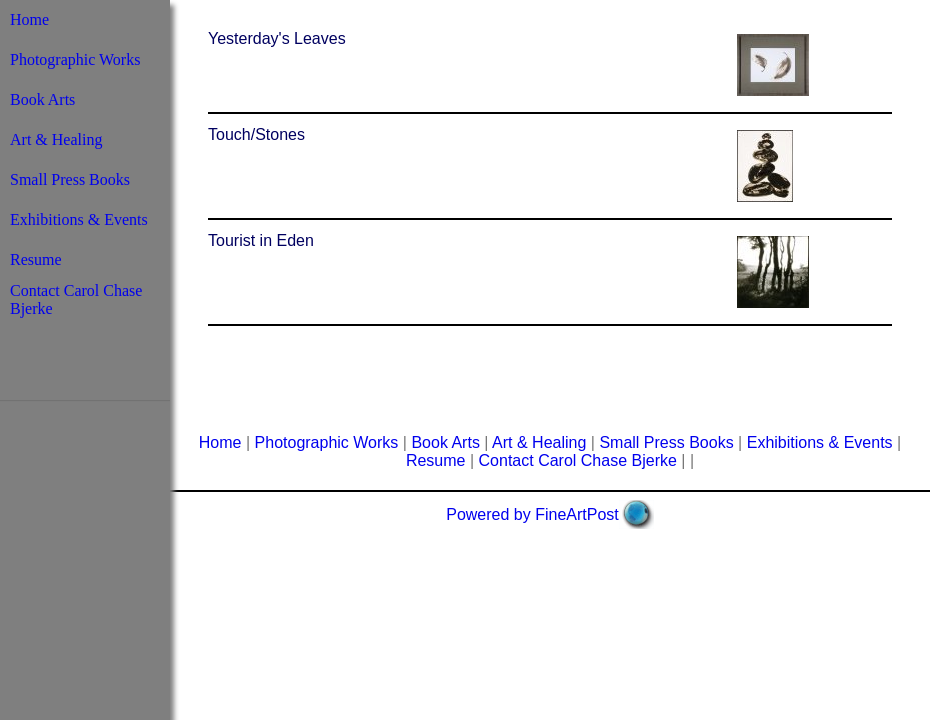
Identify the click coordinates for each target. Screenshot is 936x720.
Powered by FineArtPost (532, 514)
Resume (36, 259)
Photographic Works (75, 59)
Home (29, 19)
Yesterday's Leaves (277, 38)
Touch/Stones (256, 134)
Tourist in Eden (261, 240)
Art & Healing (56, 139)
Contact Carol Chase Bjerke (578, 460)
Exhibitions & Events (79, 219)
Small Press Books (70, 179)
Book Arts (42, 99)
